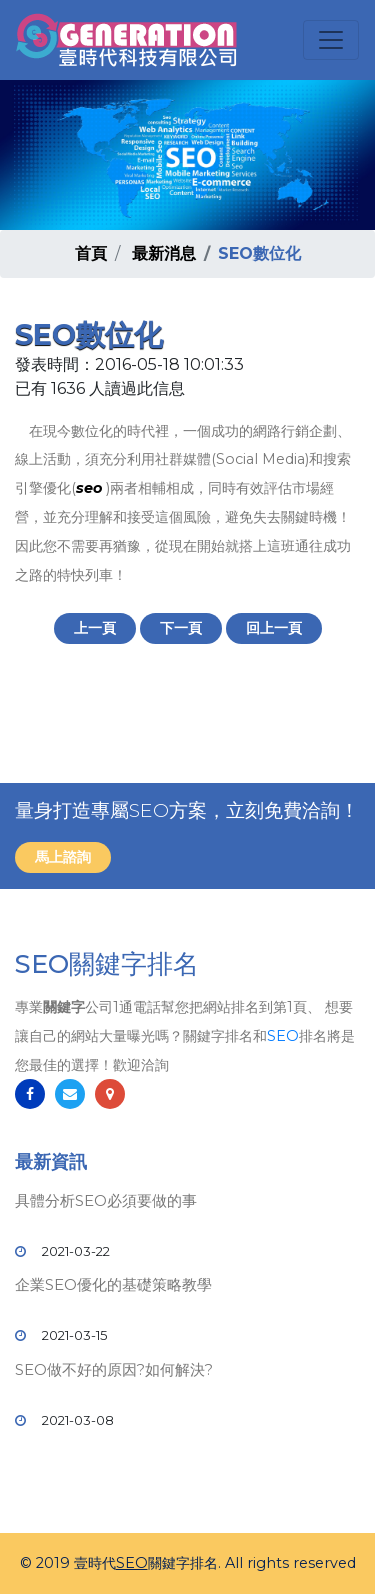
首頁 (91, 253)
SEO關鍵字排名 (107, 964)
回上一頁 (274, 628)
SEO (283, 1036)
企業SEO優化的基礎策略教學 (113, 1284)
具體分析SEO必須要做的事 (106, 1200)
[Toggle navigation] (331, 40)
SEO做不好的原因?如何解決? (114, 1369)
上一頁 (95, 628)
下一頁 (181, 628)
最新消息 (164, 253)
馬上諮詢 (63, 857)
